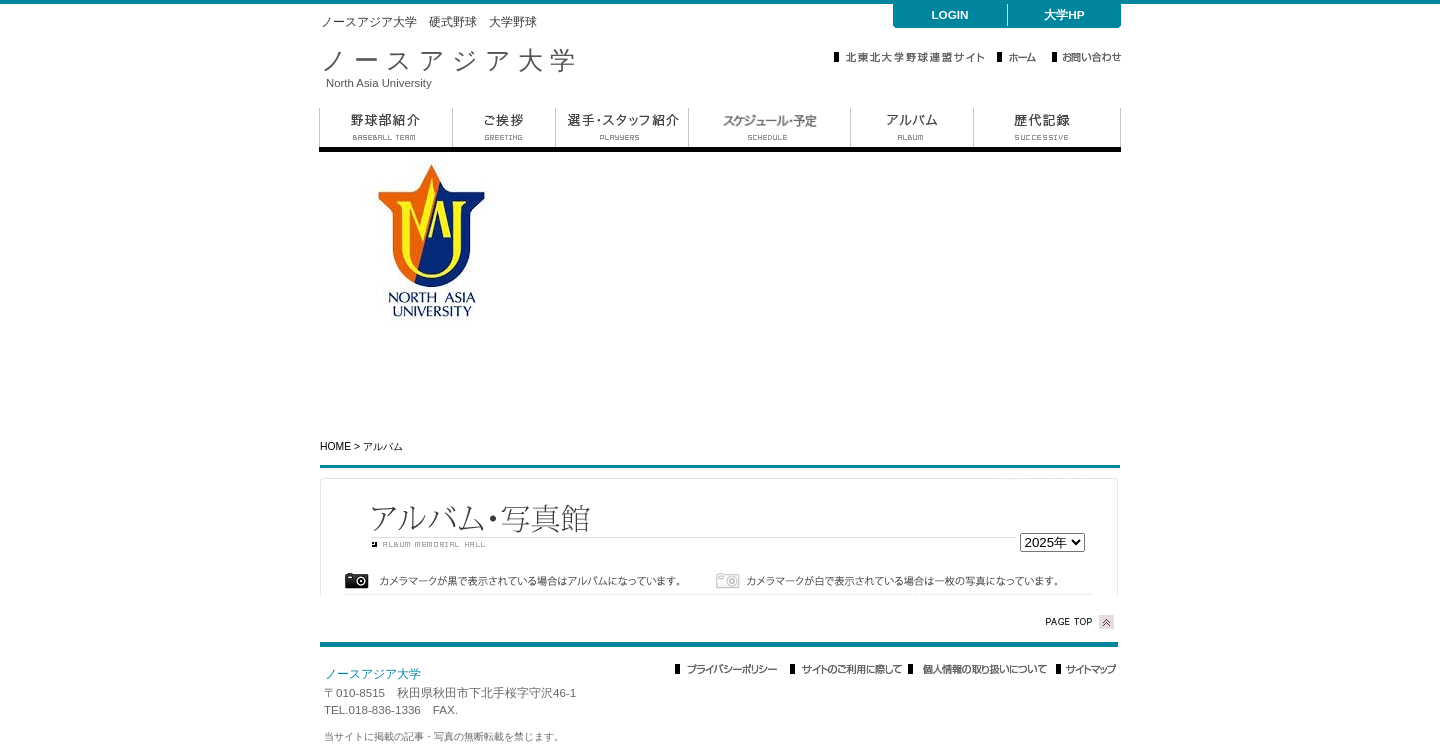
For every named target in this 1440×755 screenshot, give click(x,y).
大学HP (1064, 14)
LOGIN (949, 14)
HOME (335, 446)
